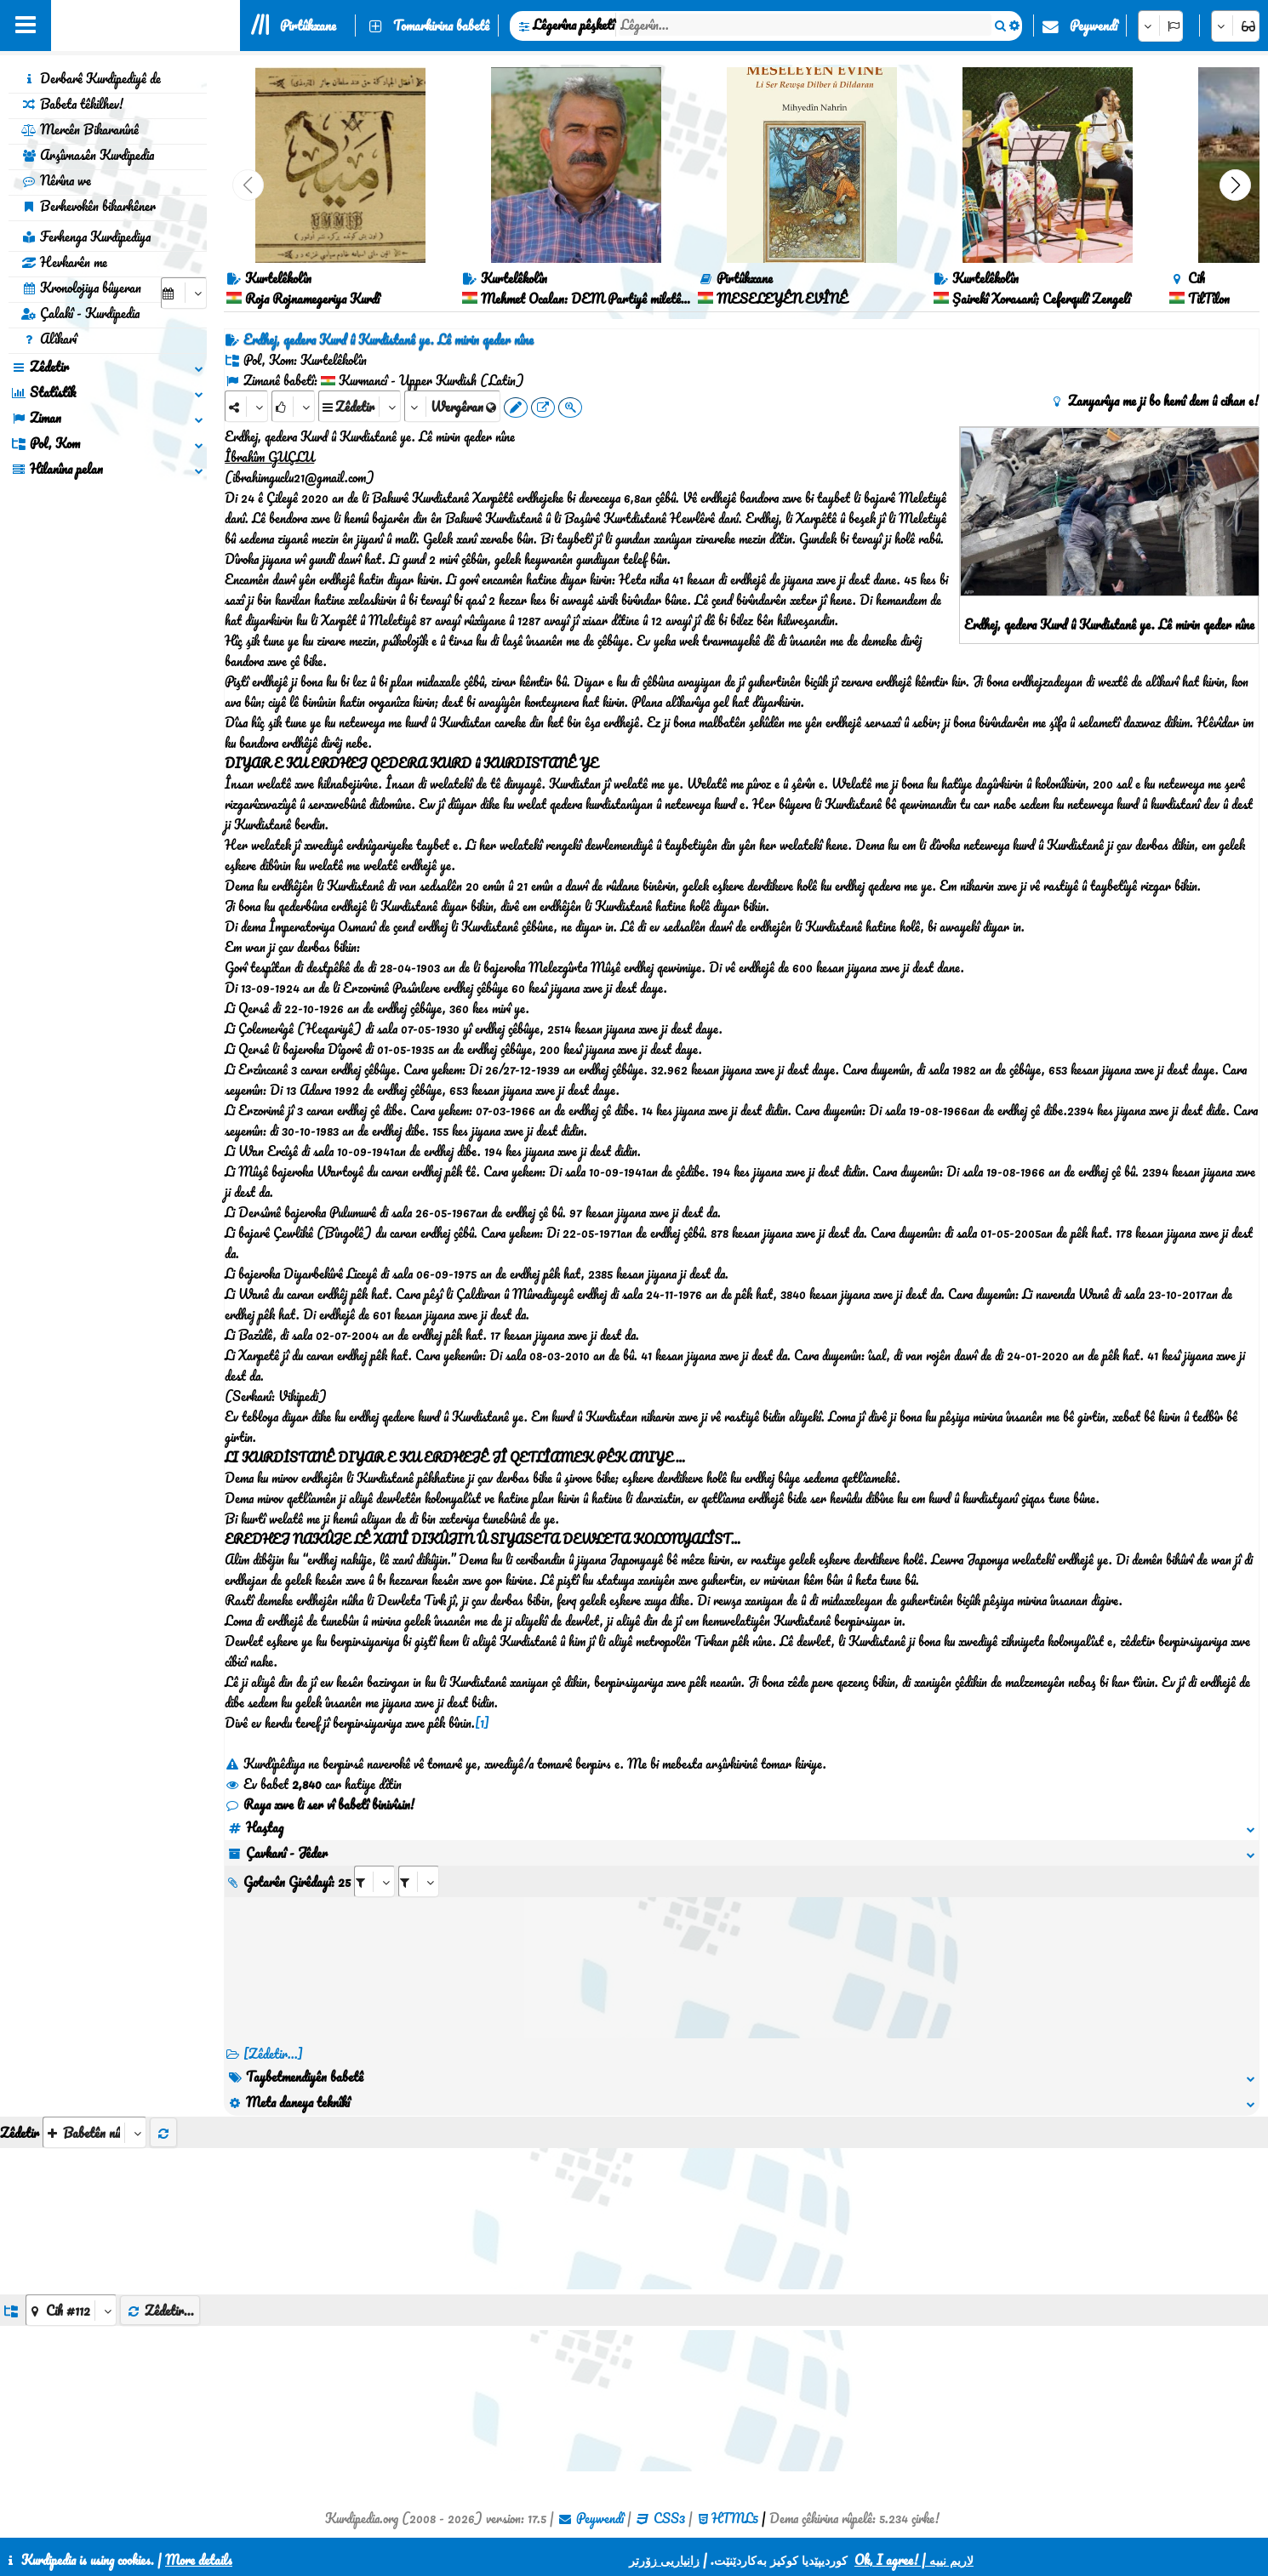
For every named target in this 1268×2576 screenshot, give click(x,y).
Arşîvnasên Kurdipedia (87, 155)
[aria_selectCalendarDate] (184, 293)
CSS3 (669, 2518)
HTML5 (734, 2518)
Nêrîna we (56, 180)
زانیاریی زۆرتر (664, 2560)
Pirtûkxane (308, 25)
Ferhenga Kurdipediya (86, 236)
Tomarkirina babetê (441, 25)
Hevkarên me (64, 262)
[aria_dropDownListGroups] (71, 2310)
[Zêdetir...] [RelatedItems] (273, 2053)
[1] (482, 1723)
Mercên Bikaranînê (80, 129)
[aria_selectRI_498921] (374, 1881)
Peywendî (1093, 25)
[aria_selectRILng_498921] (418, 1881)
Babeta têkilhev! (72, 104)
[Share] (246, 406)
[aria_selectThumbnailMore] (94, 2132)
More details (198, 2560)
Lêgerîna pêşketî (573, 24)
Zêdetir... (160, 2310)
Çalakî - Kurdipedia (80, 313)
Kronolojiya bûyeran (81, 287)
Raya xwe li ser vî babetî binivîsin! (319, 1804)
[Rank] (293, 406)
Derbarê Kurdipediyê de (91, 78)
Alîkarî (49, 338)
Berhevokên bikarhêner (88, 206)
